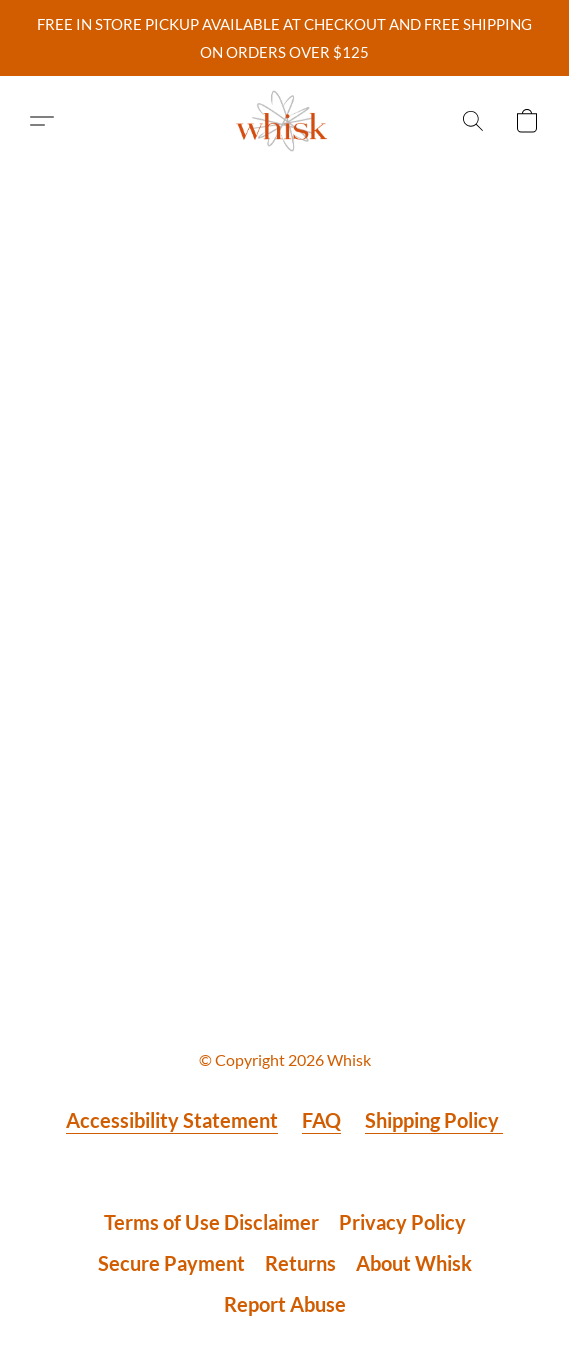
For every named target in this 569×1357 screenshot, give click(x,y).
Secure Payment (171, 1263)
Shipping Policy (434, 1120)
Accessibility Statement (172, 1120)
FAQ (321, 1120)
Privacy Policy (402, 1222)
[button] (285, 121)
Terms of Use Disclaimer (211, 1222)
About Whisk (414, 1263)
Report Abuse (285, 1304)
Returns (300, 1263)
